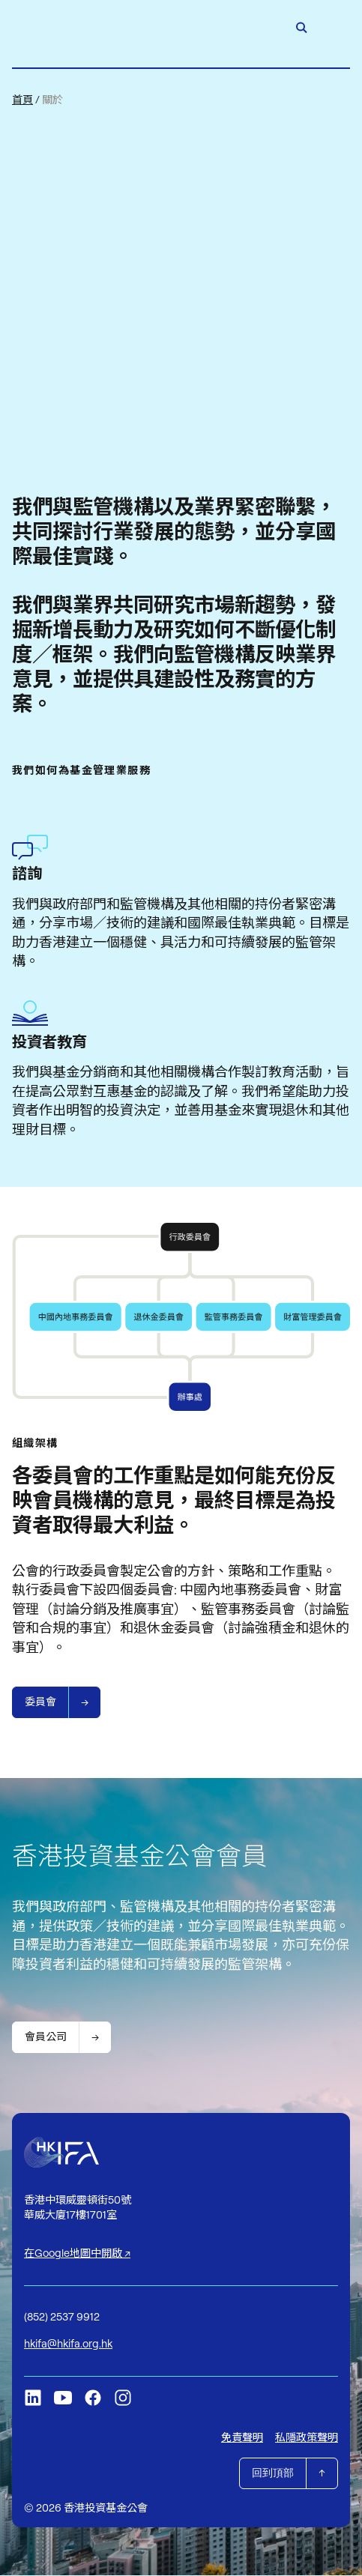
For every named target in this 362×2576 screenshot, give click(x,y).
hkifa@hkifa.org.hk (68, 2344)
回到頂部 (273, 2472)
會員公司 (46, 2036)
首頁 (22, 99)
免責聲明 (242, 2438)
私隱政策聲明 (306, 2438)
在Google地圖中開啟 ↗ (77, 2254)
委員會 (40, 1701)
